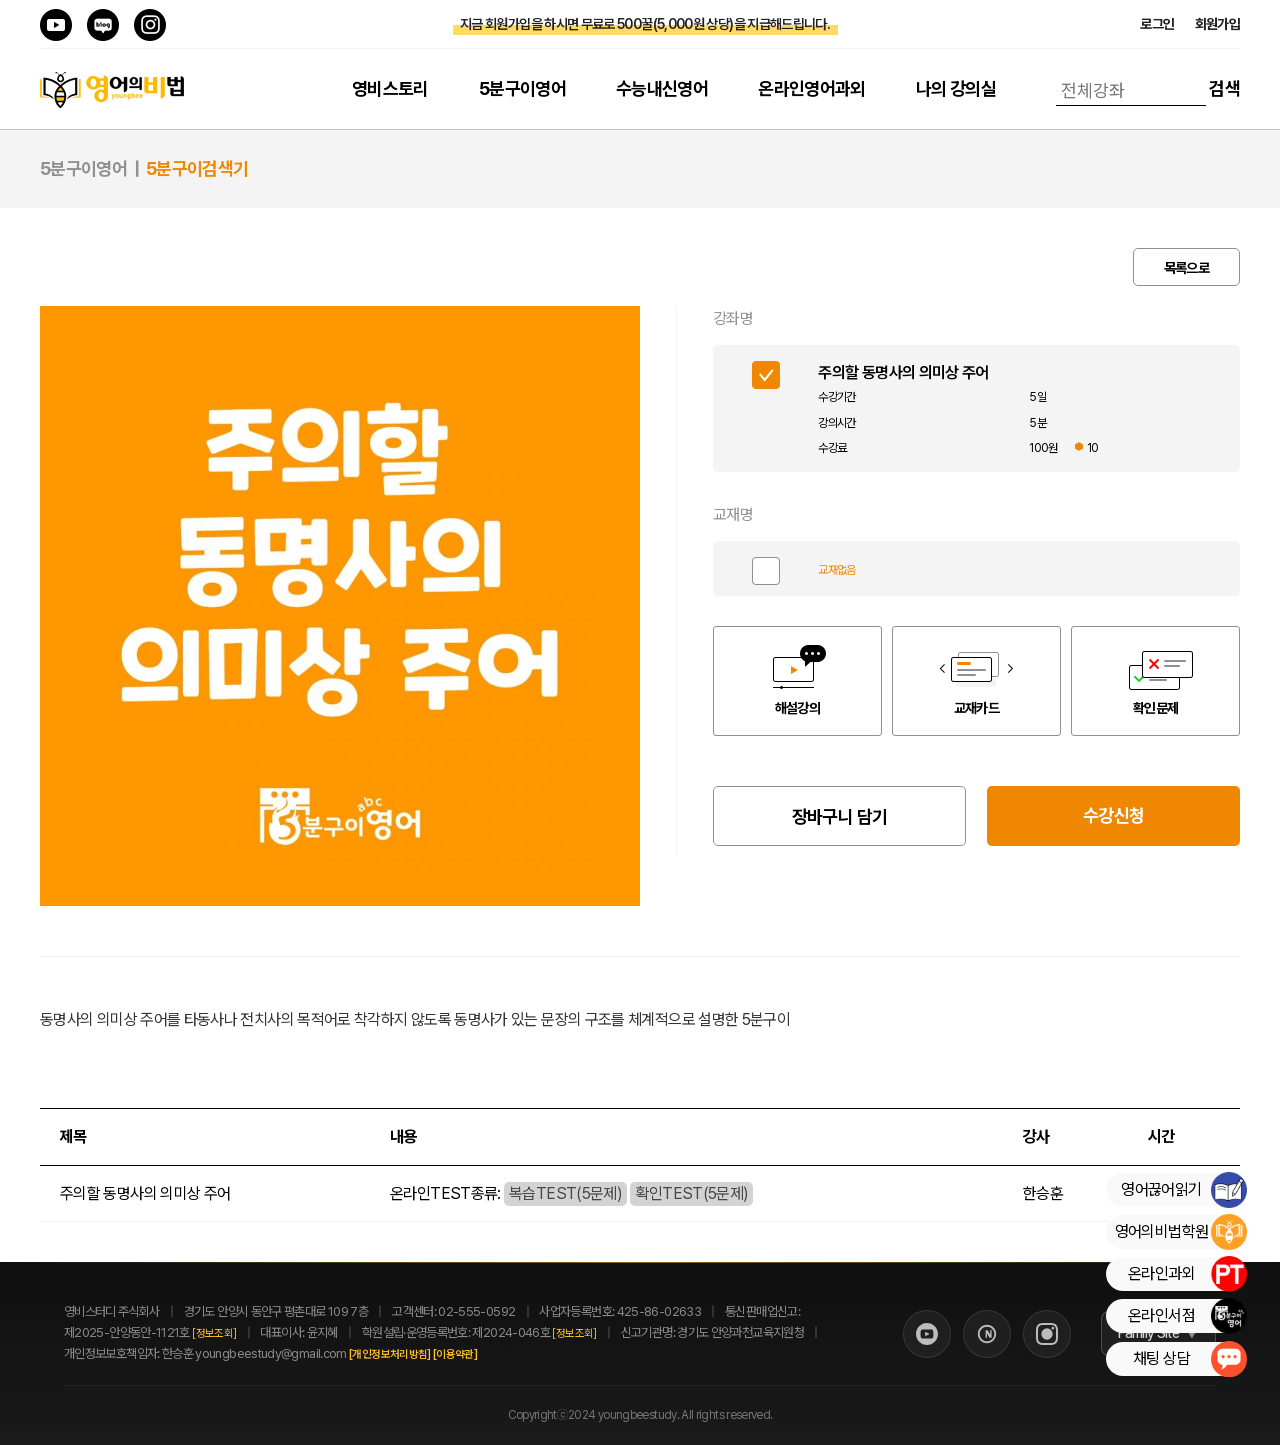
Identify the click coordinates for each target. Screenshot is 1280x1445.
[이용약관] (477, 1354)
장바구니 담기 (840, 816)
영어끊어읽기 (1183, 1190)
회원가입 (1217, 24)
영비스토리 (390, 88)
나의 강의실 (956, 88)
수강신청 (1113, 815)
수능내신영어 (662, 88)
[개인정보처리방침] (412, 1354)
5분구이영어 (522, 88)
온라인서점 (1187, 1316)
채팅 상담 (1189, 1359)
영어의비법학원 (1180, 1232)
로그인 (1157, 24)
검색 (1224, 88)
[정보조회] (214, 1333)
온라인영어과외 (812, 88)
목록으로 (1186, 268)
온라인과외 (1187, 1274)
